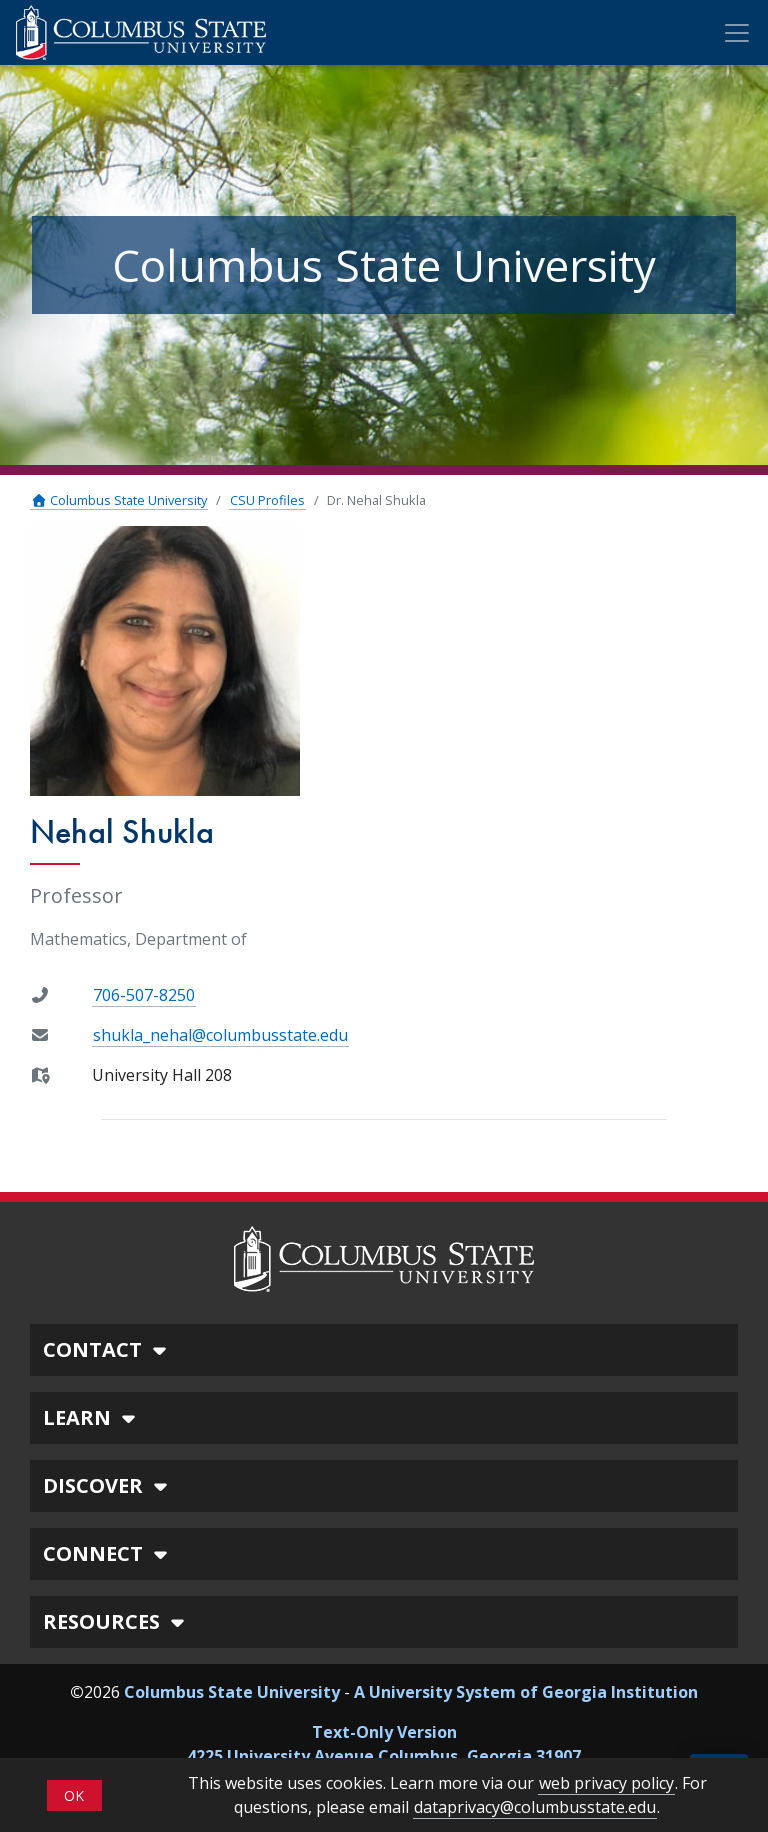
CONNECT (108, 1553)
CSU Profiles (267, 500)
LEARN (92, 1417)
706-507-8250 (144, 995)
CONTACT (107, 1349)
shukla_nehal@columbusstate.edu (220, 1035)
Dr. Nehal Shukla (376, 500)
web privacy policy (606, 1783)
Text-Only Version (384, 1732)
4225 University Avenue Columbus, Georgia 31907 (384, 1756)
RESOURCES (116, 1621)
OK (74, 1795)
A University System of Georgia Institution (526, 1692)
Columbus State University (119, 500)
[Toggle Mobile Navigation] (737, 33)
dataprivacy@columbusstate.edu (535, 1807)
